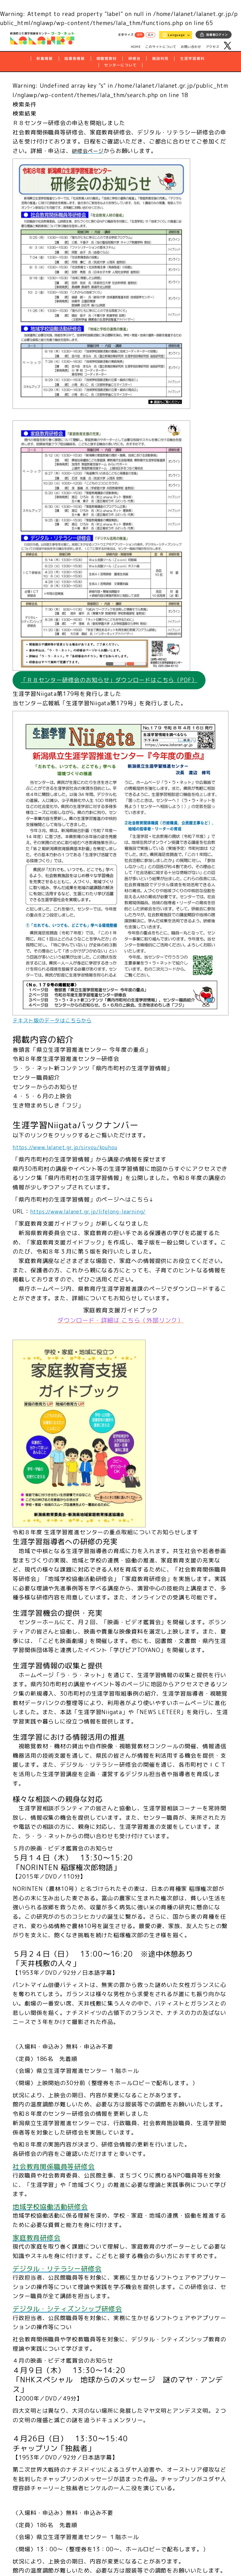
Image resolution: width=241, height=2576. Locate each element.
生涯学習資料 (192, 58)
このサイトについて (161, 46)
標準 (139, 34)
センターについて (120, 65)
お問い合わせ (191, 46)
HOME (136, 46)
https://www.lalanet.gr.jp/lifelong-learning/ (94, 1213)
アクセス (213, 46)
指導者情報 (74, 58)
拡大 (150, 34)
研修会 (134, 58)
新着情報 (44, 58)
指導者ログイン (217, 35)
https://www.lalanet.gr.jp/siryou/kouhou (71, 1148)
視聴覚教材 (106, 58)
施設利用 (160, 58)
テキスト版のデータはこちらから (57, 1021)
